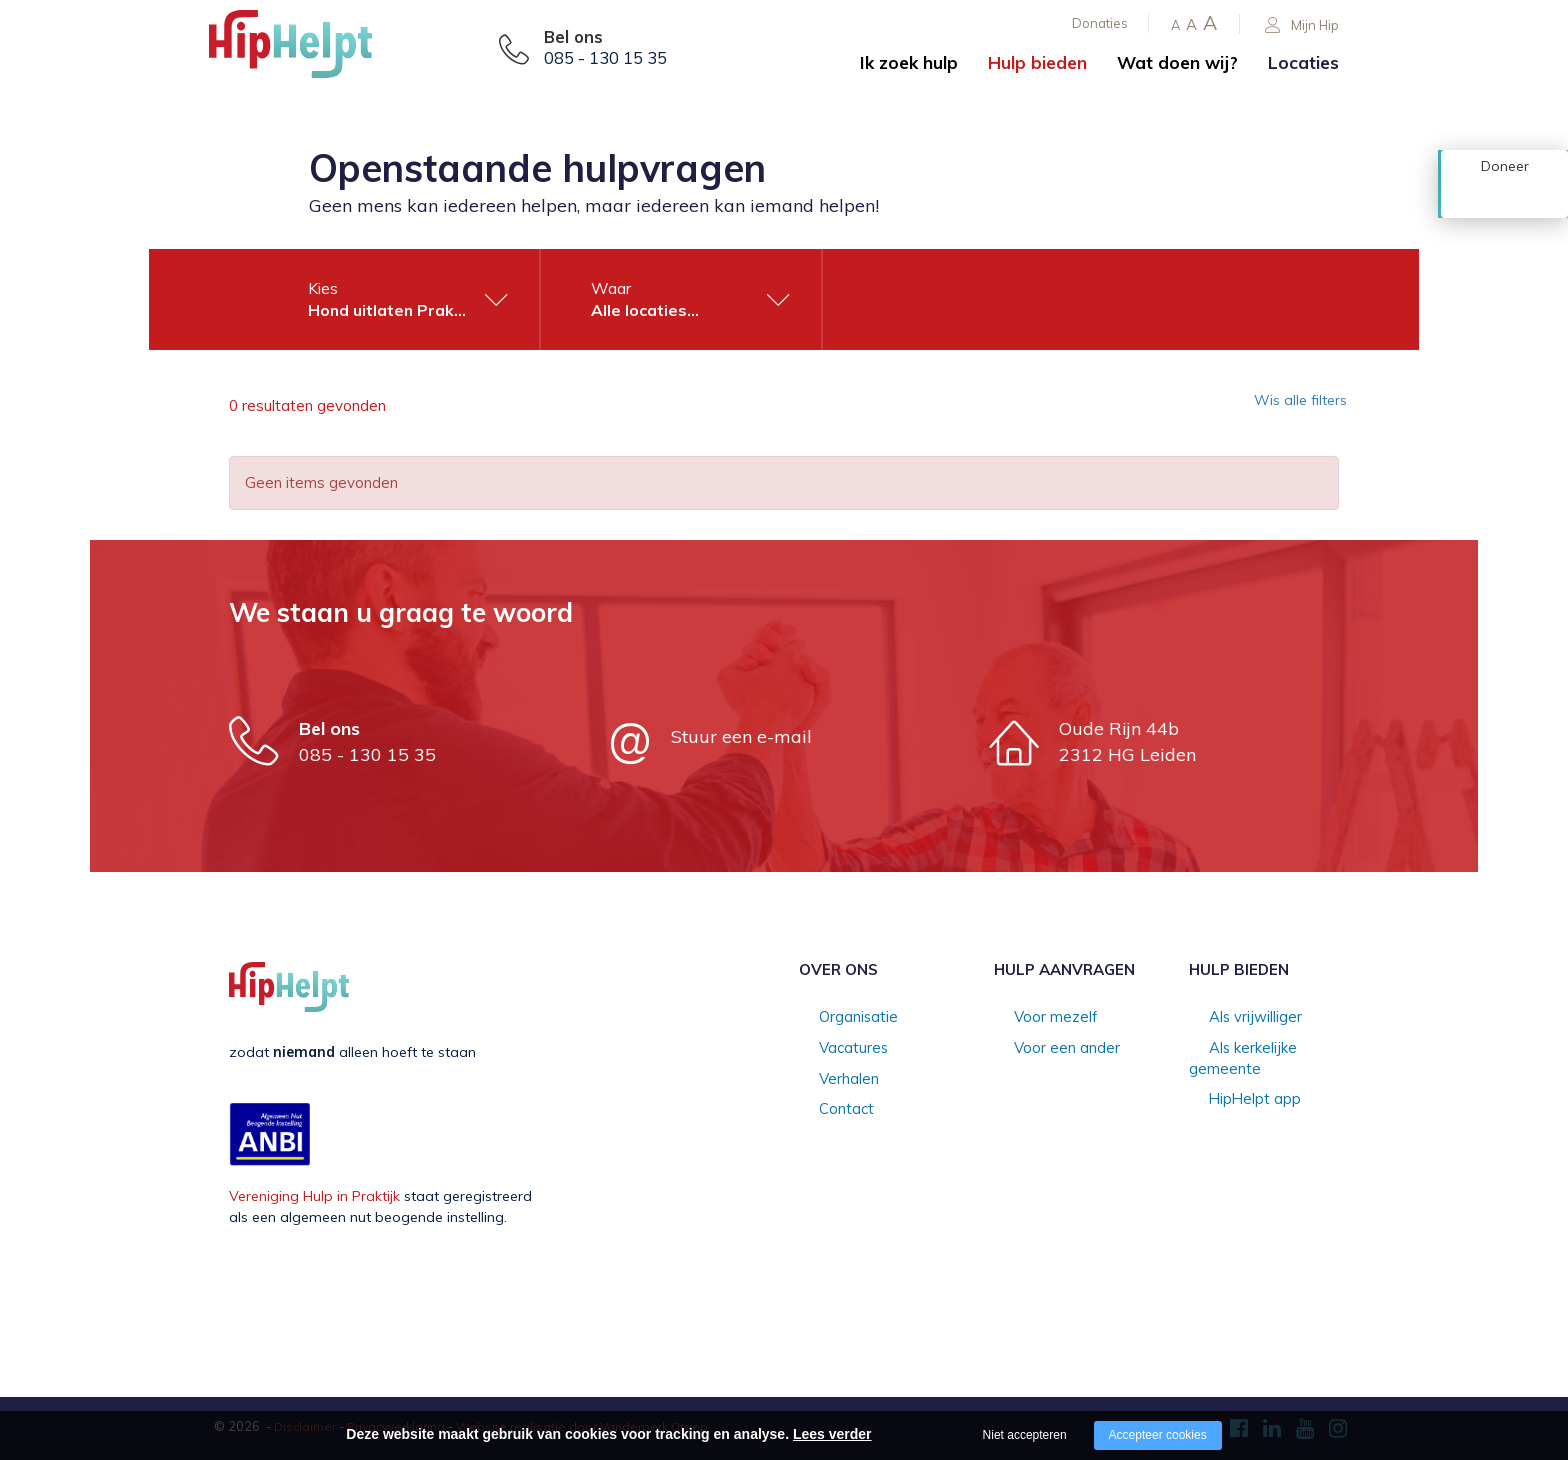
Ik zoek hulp (909, 62)
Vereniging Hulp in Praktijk (314, 1196)
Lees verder (832, 1434)
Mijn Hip (1302, 25)
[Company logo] (309, 50)
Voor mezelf (1034, 1018)
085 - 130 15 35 (605, 58)
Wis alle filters (1288, 406)
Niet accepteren (1025, 1435)
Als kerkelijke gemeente (1266, 1049)
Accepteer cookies (1158, 1435)
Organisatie (837, 1018)
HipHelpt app (1233, 1080)
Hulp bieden (1037, 62)
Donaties (1100, 23)
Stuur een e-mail (741, 736)
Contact (825, 1112)
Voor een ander (1045, 1049)
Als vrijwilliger (1233, 1018)
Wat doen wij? (1177, 62)
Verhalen (828, 1080)
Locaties (1303, 62)
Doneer (1505, 197)
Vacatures (832, 1049)
